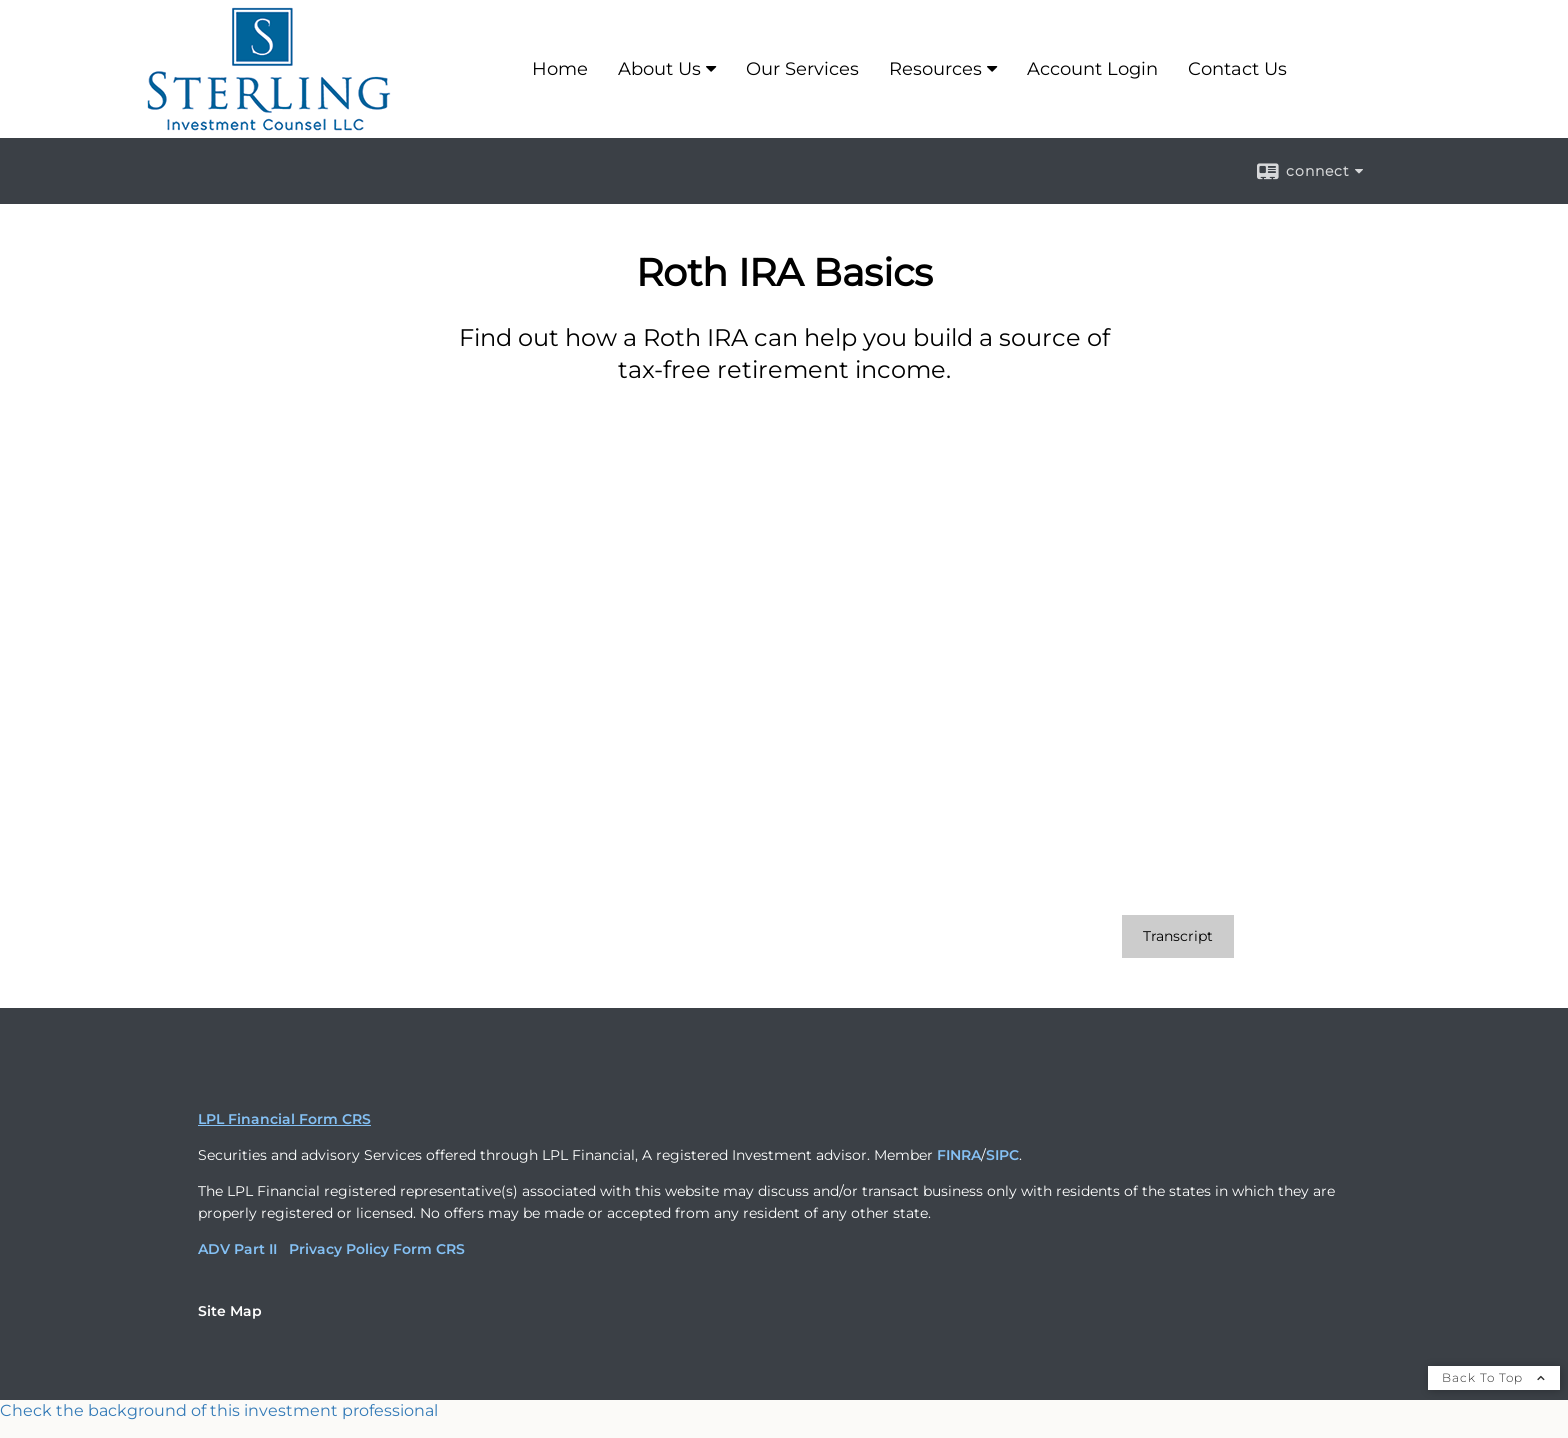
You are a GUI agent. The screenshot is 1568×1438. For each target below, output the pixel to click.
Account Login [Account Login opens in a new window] (1092, 69)
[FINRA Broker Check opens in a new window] (784, 1411)
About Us (659, 69)
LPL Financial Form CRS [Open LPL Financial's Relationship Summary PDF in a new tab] (284, 1119)
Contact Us (1237, 69)
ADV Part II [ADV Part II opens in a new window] (237, 1249)
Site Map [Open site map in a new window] (230, 1311)
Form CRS (429, 1249)
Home (560, 69)
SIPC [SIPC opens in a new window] (1002, 1155)
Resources (935, 69)
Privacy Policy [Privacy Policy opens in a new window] (339, 1249)
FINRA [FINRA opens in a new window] (959, 1155)
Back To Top (1494, 1377)
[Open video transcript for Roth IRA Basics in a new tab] (1178, 936)
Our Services (802, 69)
